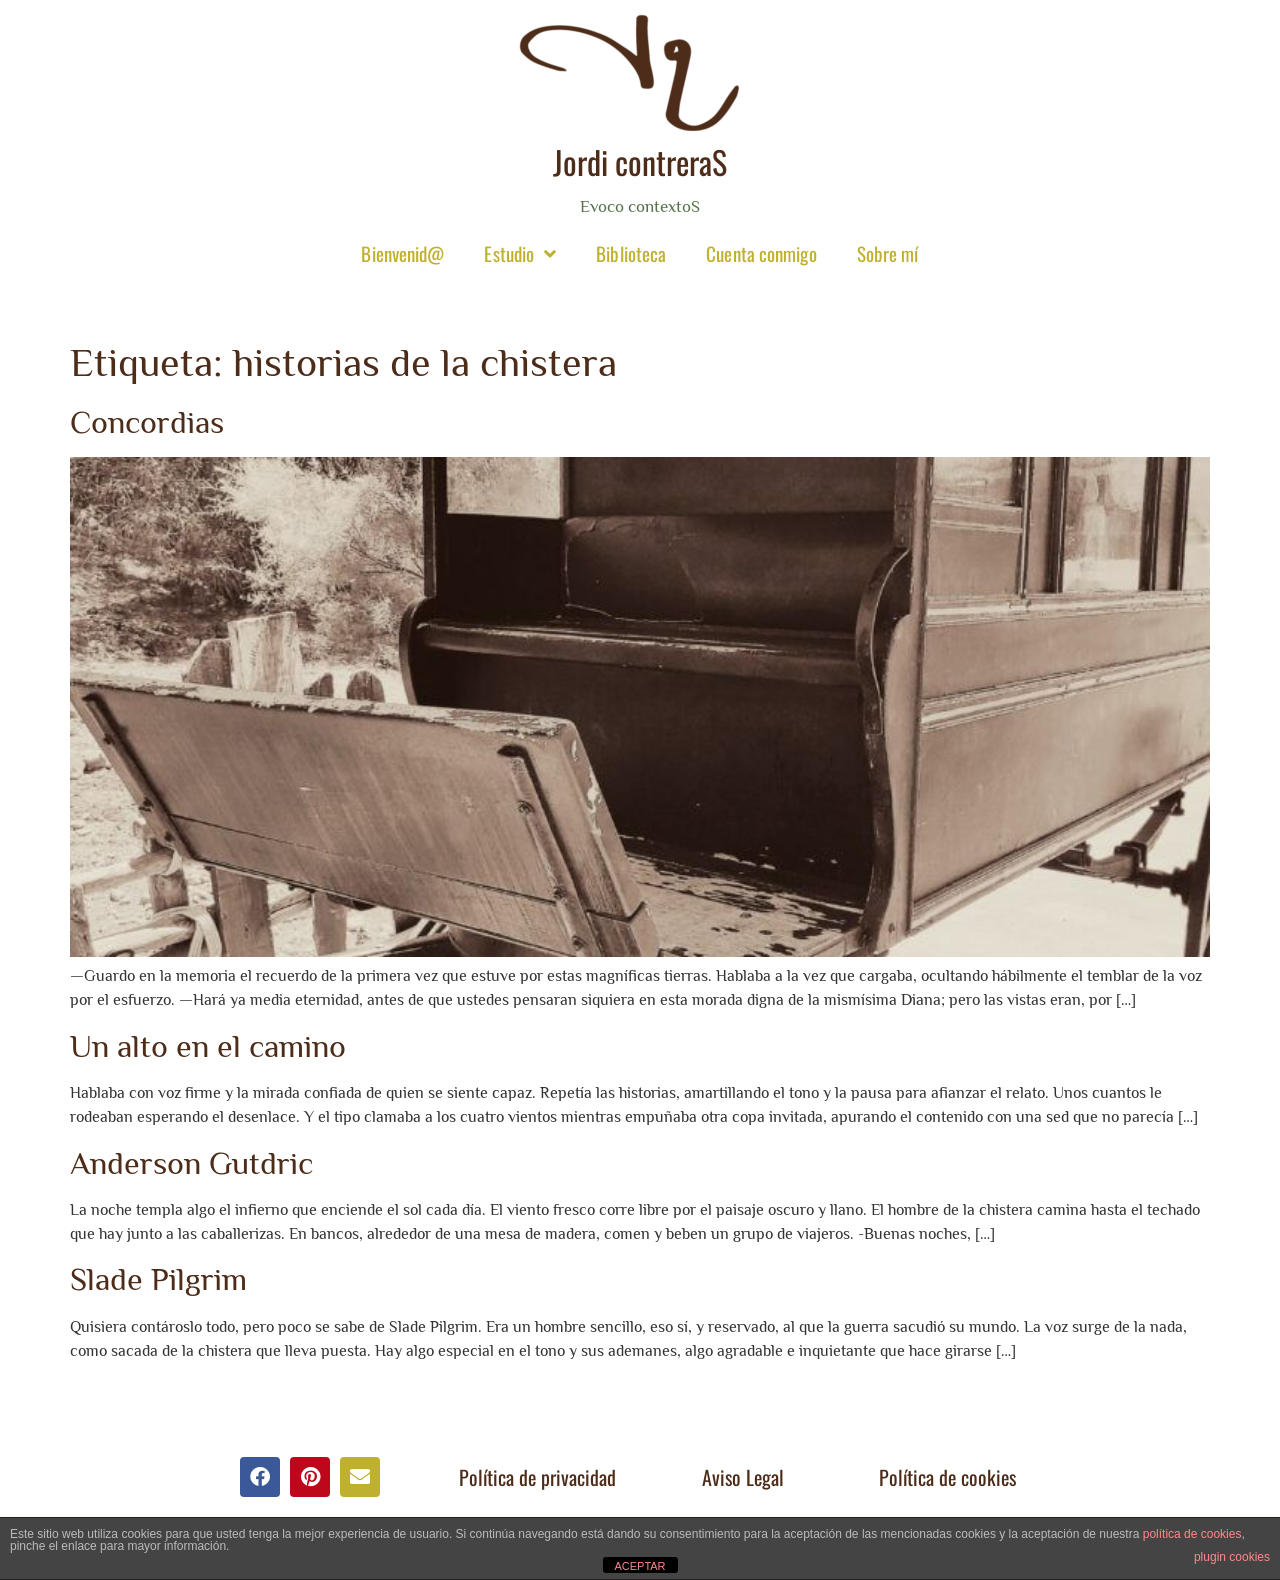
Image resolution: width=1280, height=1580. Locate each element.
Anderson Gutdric (191, 1163)
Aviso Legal (743, 1477)
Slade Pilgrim (158, 1279)
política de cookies (1192, 1534)
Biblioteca (631, 253)
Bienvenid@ (402, 253)
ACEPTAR (639, 1566)
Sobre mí (888, 253)
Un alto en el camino (208, 1046)
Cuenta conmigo (761, 253)
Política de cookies (947, 1477)
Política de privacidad (537, 1477)
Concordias (147, 422)
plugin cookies (1232, 1557)
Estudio (520, 253)
